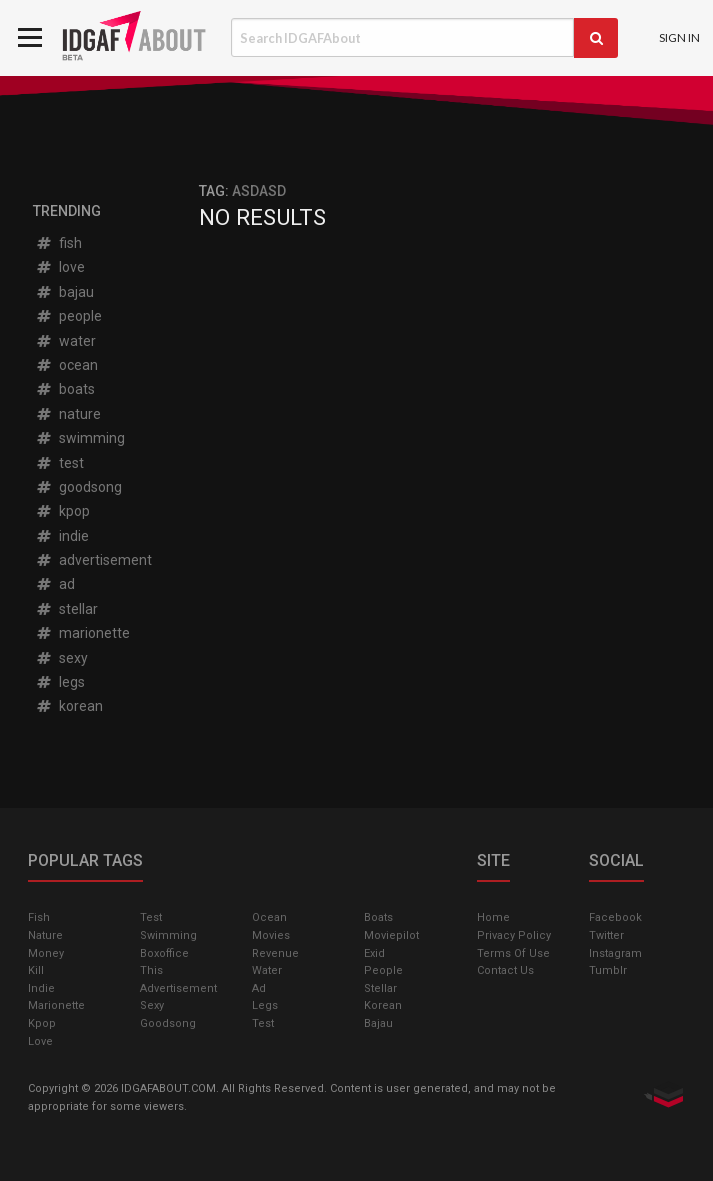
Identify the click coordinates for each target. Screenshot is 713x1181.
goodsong (78, 487)
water (65, 341)
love (60, 267)
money (46, 953)
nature (68, 414)
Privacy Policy (514, 935)
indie (62, 536)
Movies (271, 935)
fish (58, 243)
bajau (64, 292)
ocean (66, 365)
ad (55, 584)
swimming (80, 438)
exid (374, 953)
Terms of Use (513, 953)
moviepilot (391, 935)
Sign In (679, 37)
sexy (61, 658)
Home (493, 917)
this (151, 970)
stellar (66, 609)
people (68, 316)
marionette (82, 633)
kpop (62, 511)
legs (60, 682)
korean (69, 706)
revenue (275, 953)
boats (65, 389)
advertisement (93, 560)
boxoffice (164, 953)
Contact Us (505, 970)
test (59, 463)
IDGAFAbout (136, 38)
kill (36, 970)
